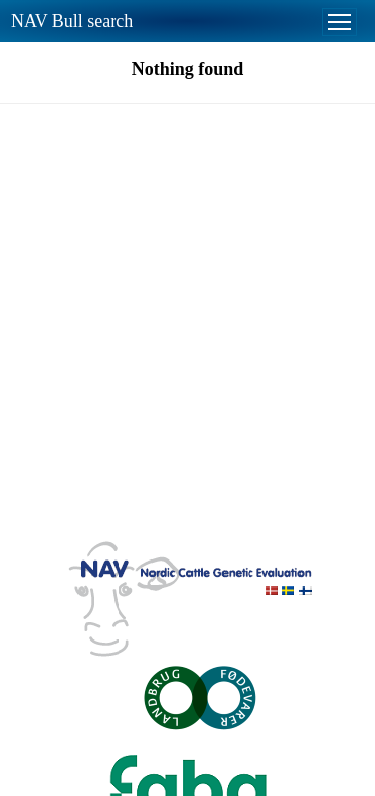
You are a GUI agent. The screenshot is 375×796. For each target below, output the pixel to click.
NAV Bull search (72, 21)
